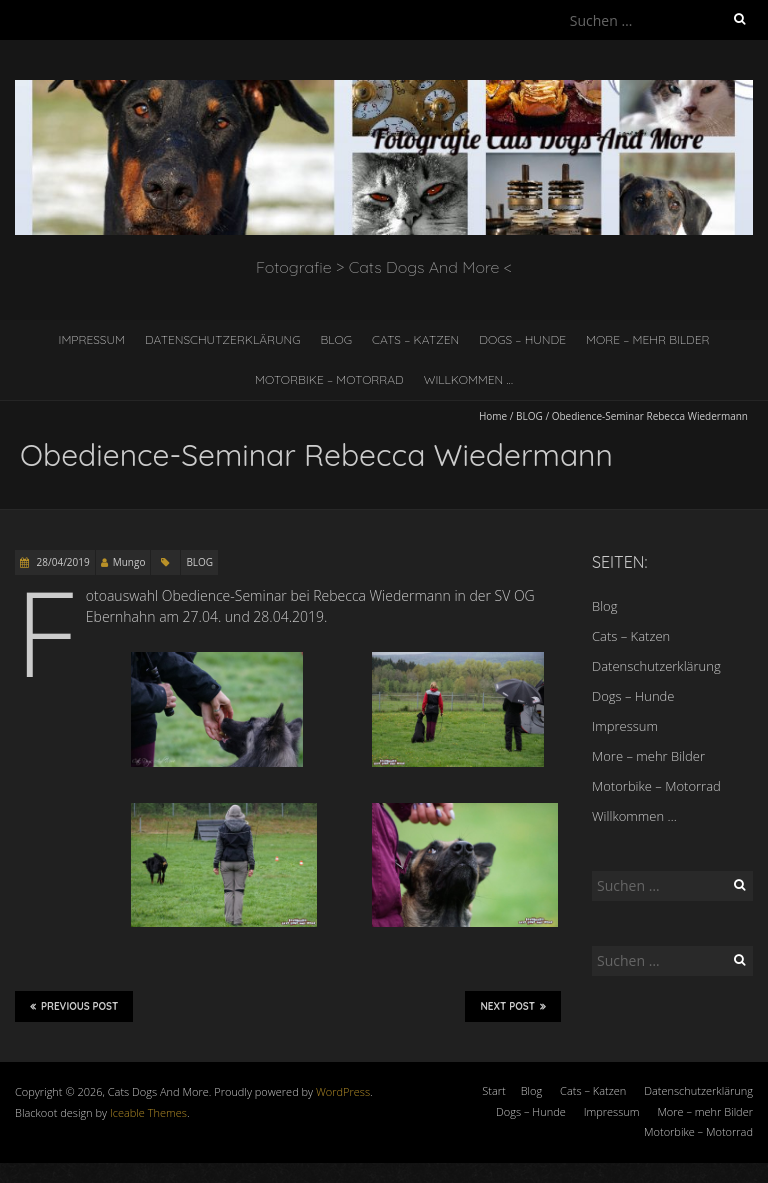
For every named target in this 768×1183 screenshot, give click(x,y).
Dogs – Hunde (522, 339)
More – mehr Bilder (648, 339)
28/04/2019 (62, 562)
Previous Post (74, 1006)
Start (493, 1090)
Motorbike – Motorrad (329, 379)
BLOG (529, 416)
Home (493, 416)
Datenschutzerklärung (223, 339)
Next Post (513, 1006)
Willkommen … (468, 379)
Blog (337, 339)
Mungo (129, 562)
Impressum (91, 339)
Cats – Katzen (415, 339)
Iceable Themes (148, 1112)
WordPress (343, 1091)
